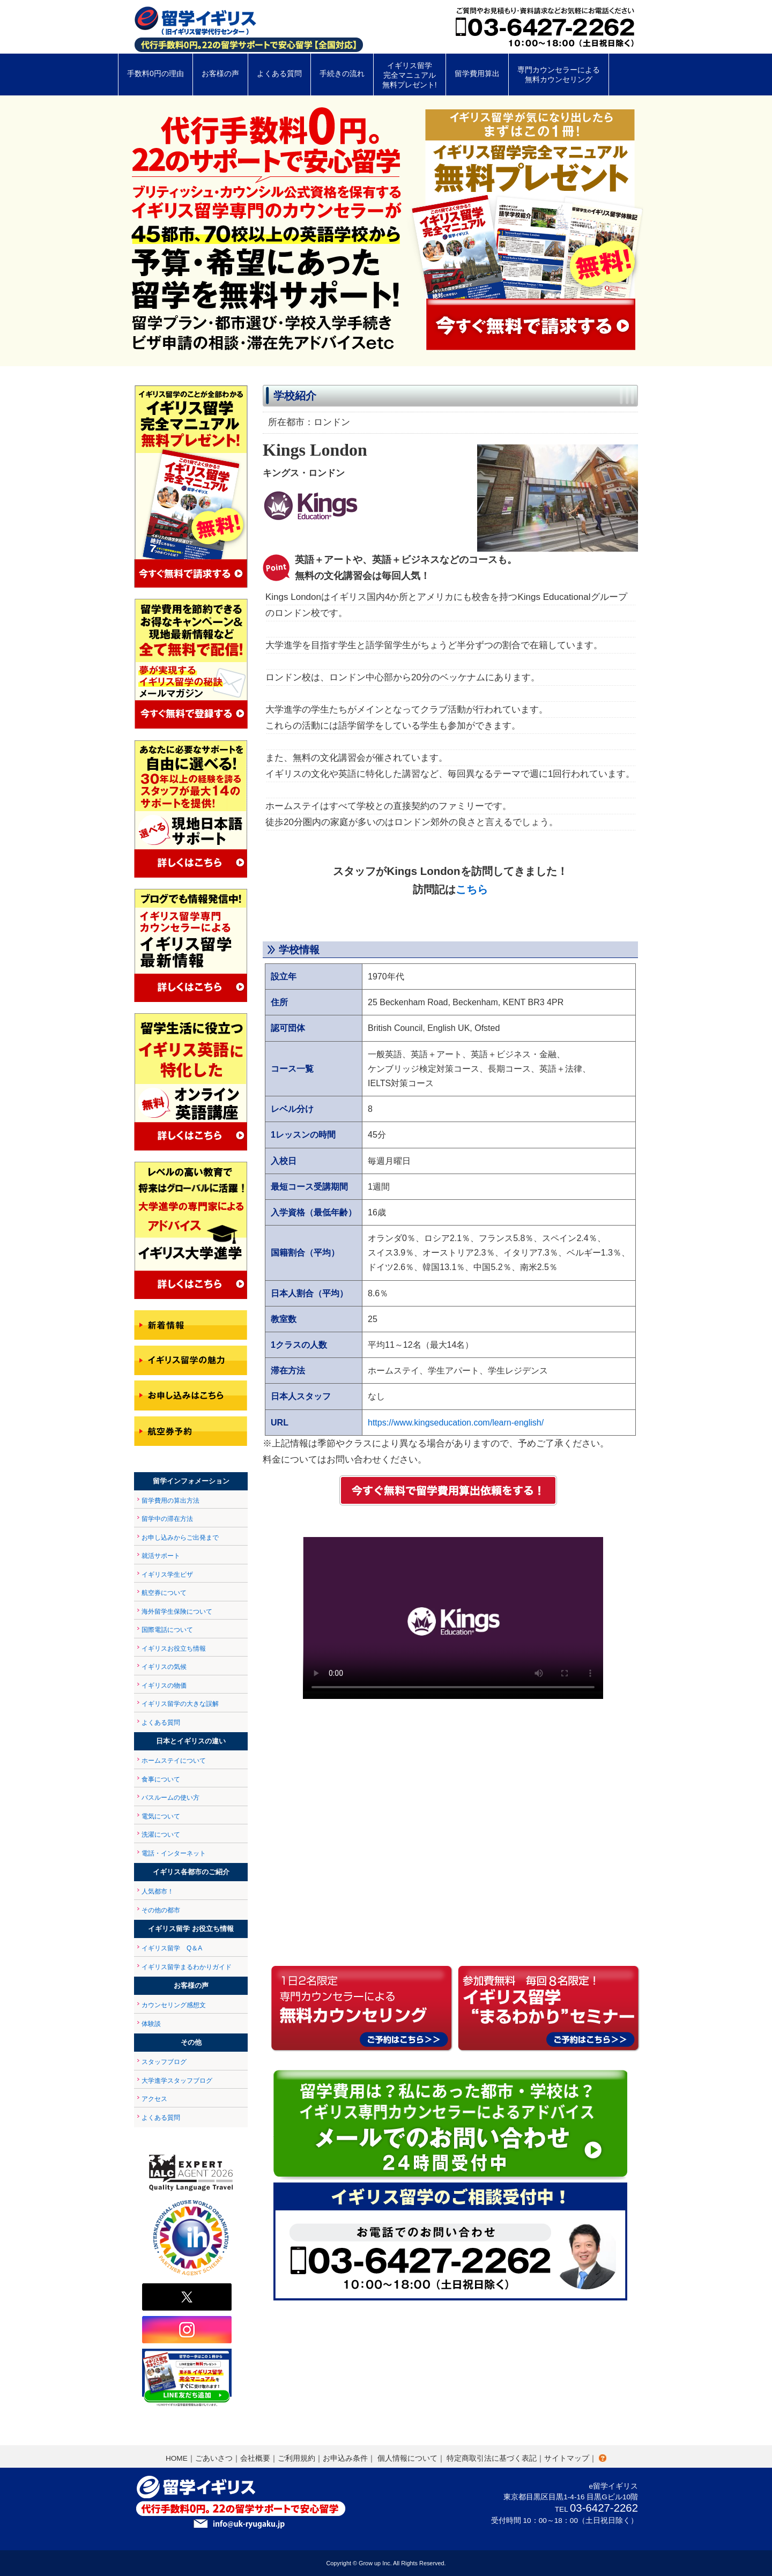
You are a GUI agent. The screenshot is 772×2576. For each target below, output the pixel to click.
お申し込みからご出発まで (180, 1537)
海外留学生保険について (177, 1611)
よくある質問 (161, 1722)
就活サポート (161, 1556)
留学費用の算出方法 (170, 1500)
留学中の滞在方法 (167, 1519)
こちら (472, 889)
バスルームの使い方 (170, 1797)
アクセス (154, 2099)
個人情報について (407, 2458)
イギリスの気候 (164, 1667)
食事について (161, 1779)
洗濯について (161, 1834)
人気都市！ (158, 1891)
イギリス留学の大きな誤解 (180, 1704)
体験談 (151, 2024)
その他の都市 (161, 1910)
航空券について (164, 1593)
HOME (177, 2458)
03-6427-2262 (604, 2508)
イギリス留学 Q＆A (172, 1948)
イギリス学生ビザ (167, 1574)
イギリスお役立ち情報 (174, 1648)
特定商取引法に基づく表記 (492, 2458)
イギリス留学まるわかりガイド (187, 1967)
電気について (161, 1816)
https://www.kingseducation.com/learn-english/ (456, 1422)
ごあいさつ (214, 2458)
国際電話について (167, 1630)
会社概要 (255, 2458)
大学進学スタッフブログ (177, 2080)
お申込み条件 (345, 2458)
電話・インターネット (174, 1853)
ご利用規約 (296, 2458)
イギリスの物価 (164, 1685)
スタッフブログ (164, 2062)
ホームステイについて (174, 1760)
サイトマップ (566, 2458)
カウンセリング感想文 (174, 2005)
